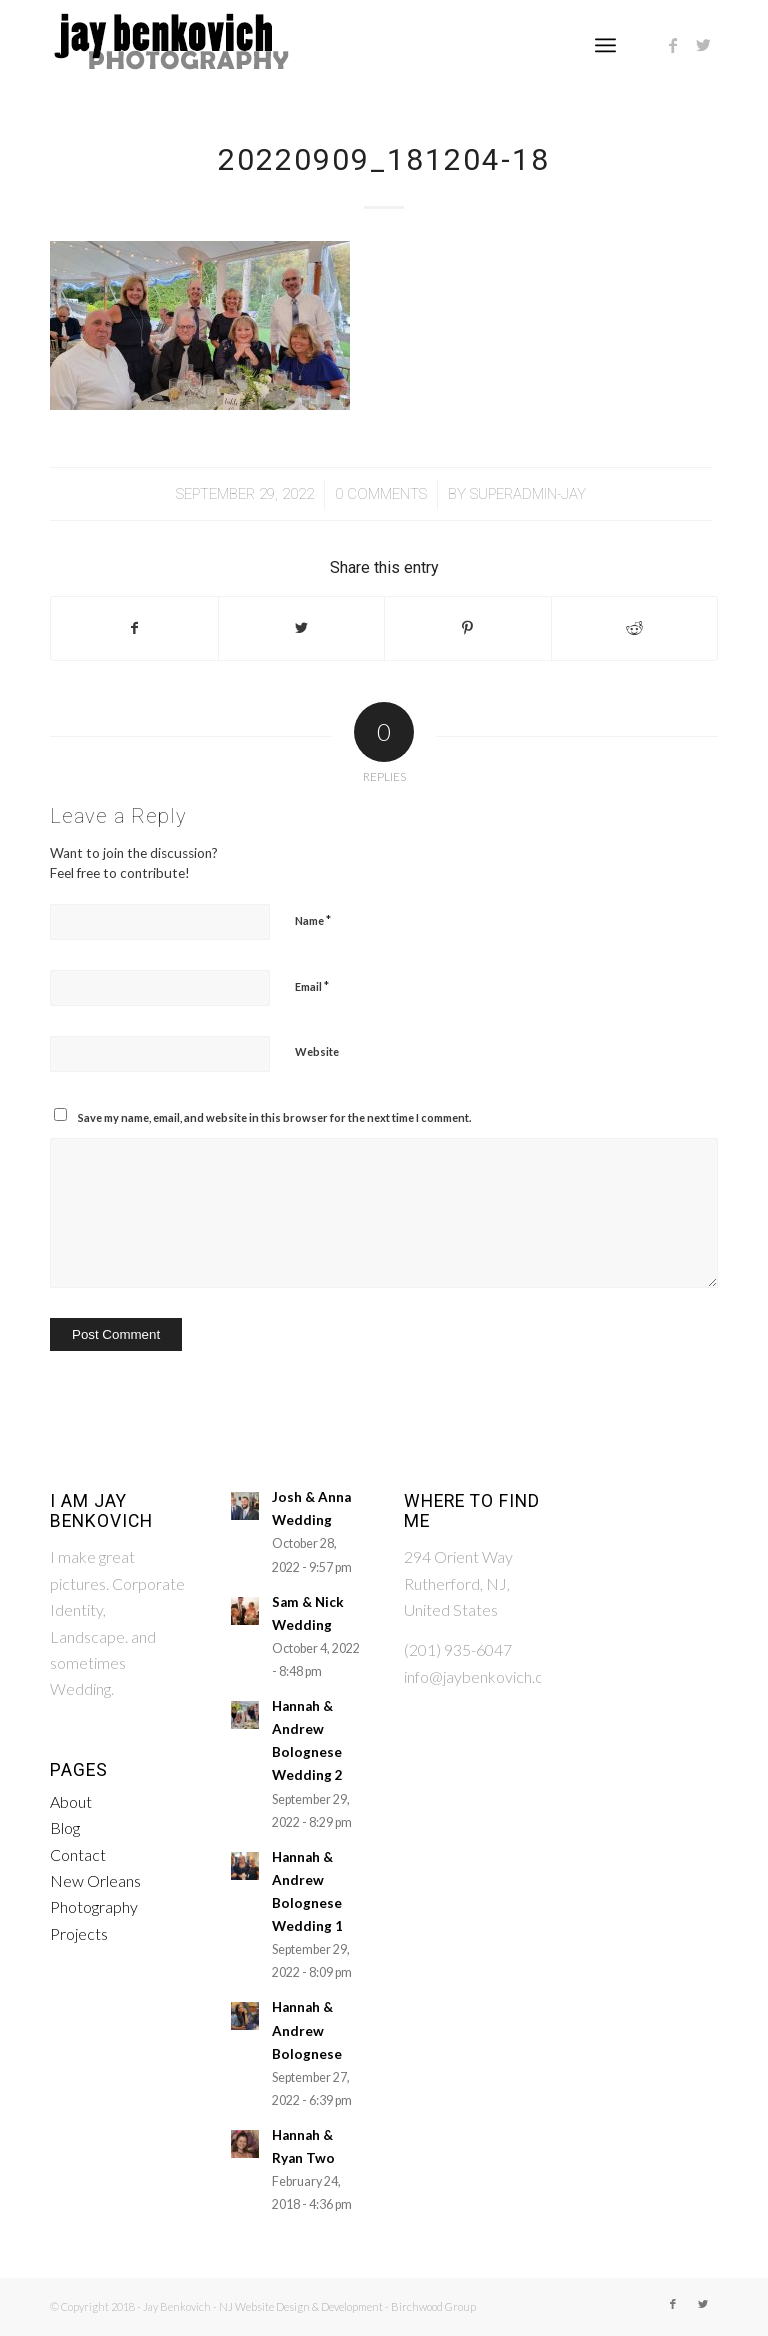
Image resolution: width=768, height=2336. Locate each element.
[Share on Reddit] (635, 628)
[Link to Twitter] (703, 45)
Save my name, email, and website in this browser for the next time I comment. (274, 1117)
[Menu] (605, 45)
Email (312, 986)
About (71, 1801)
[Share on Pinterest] (468, 628)
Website (317, 1051)
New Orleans (95, 1880)
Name (313, 920)
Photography (94, 1906)
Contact (78, 1854)
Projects (79, 1933)
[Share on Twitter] (302, 628)
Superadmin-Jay (528, 494)
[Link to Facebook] (673, 45)
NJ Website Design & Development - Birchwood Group (347, 2306)
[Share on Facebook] (134, 628)
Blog (65, 1827)
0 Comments (381, 494)
